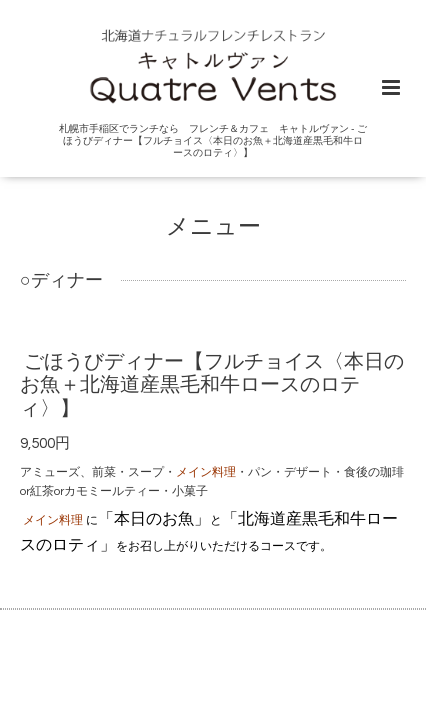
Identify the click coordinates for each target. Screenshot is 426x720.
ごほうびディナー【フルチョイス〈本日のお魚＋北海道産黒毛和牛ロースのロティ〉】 (212, 385)
